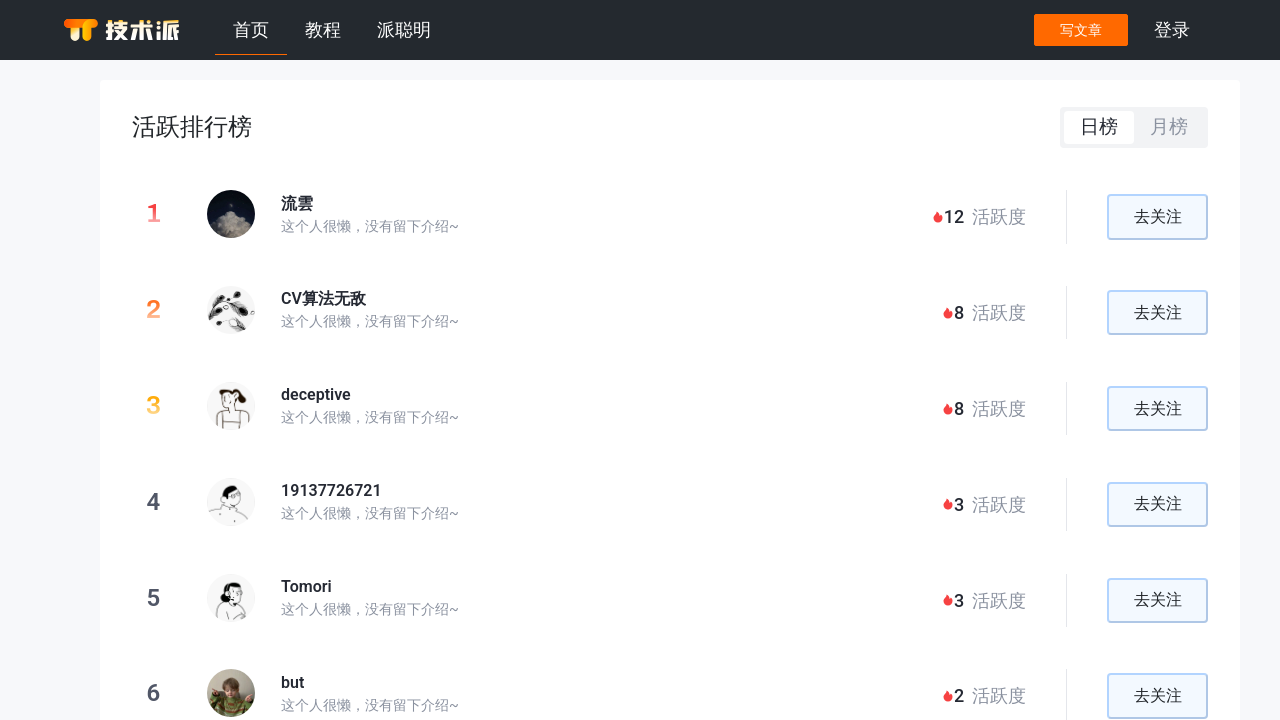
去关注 (1158, 216)
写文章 (1081, 30)
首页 (251, 29)
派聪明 (404, 29)
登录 (1172, 29)
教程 (323, 29)
